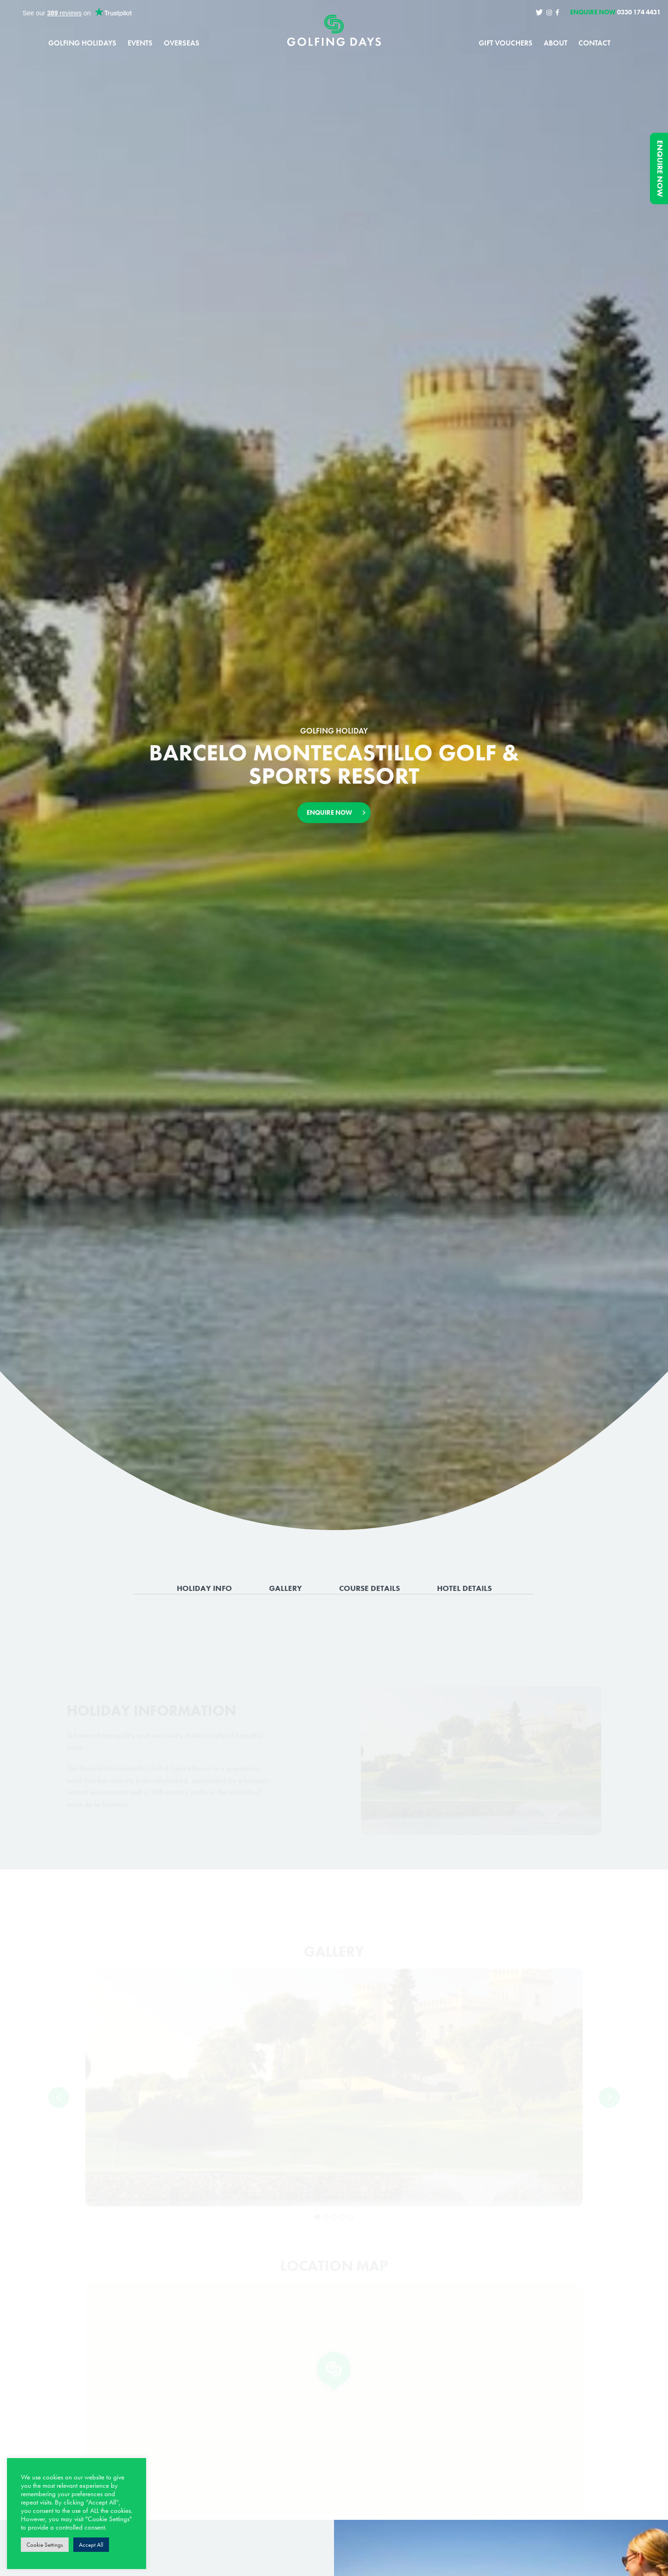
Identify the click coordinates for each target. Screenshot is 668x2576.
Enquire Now (660, 168)
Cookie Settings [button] (44, 2545)
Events (140, 43)
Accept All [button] (91, 2545)
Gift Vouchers (506, 43)
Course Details (369, 1590)
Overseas (181, 43)
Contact (594, 43)
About (555, 43)
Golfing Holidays (82, 43)
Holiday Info (204, 1590)
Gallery (285, 1590)
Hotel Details (464, 1590)
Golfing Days (334, 33)
